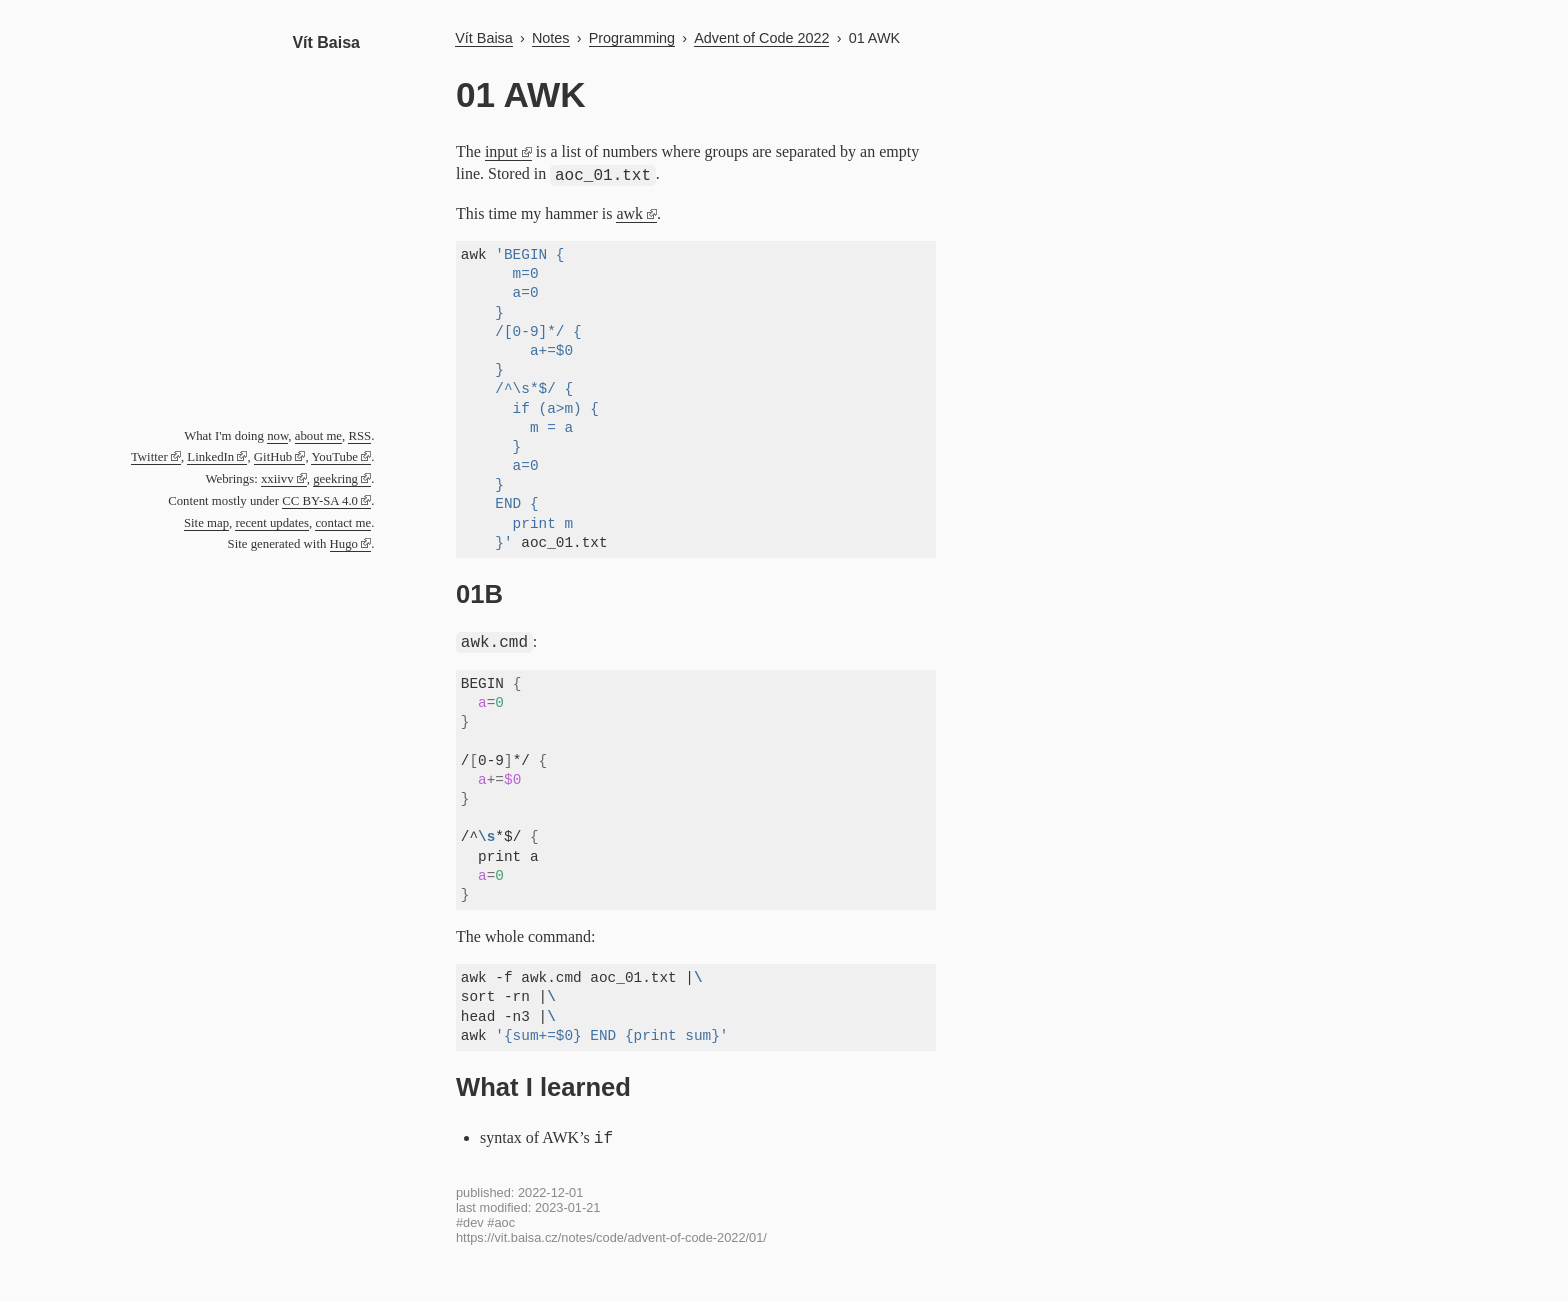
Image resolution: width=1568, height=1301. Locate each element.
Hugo (344, 544)
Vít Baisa (326, 42)
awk (629, 213)
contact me (343, 523)
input (501, 151)
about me (318, 436)
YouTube (334, 457)
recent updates (272, 523)
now (277, 436)
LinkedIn (210, 457)
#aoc (501, 1222)
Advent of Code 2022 (761, 38)
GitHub (273, 457)
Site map (206, 523)
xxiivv (277, 479)
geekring (335, 479)
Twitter (149, 457)
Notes (551, 38)
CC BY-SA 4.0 (320, 501)
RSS (359, 436)
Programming (632, 38)
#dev (470, 1222)
